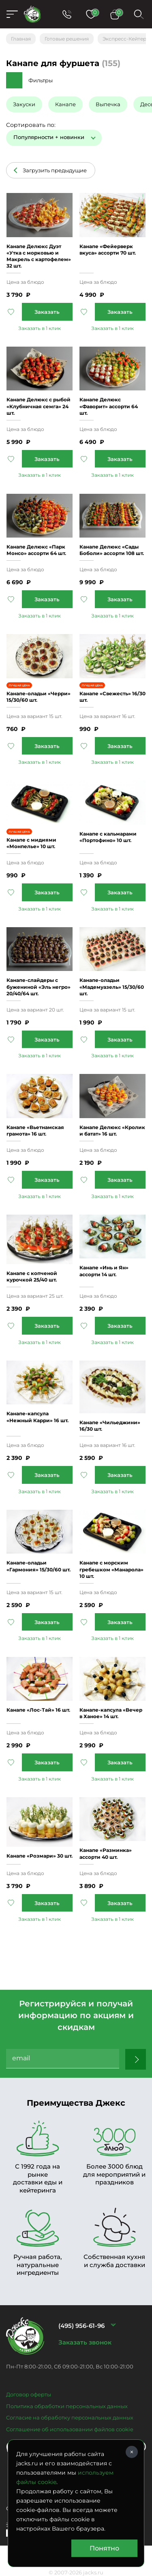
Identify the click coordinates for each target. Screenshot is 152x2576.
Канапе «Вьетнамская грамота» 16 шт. (35, 1130)
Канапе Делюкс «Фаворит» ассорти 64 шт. (108, 406)
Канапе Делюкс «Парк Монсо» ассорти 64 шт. (36, 550)
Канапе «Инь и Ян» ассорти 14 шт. (103, 1270)
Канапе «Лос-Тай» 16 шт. (38, 1710)
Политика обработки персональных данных (67, 2406)
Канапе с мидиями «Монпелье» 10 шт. (31, 843)
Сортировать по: (31, 125)
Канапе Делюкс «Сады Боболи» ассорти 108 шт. (111, 550)
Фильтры (40, 80)
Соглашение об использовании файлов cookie (69, 2429)
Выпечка (108, 104)
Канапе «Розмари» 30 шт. (39, 1856)
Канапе (65, 104)
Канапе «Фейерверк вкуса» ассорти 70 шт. (107, 249)
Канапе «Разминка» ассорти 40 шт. (105, 1853)
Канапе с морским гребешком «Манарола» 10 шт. (111, 1569)
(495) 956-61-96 (81, 2326)
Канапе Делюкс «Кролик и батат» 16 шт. (112, 1130)
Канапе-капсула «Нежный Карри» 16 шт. (37, 1416)
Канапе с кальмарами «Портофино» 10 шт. (108, 837)
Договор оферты (28, 2394)
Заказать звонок (84, 2342)
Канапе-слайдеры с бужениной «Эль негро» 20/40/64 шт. (38, 986)
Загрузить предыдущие (55, 170)
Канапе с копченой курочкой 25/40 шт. (31, 1276)
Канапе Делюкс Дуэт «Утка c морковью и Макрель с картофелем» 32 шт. (38, 256)
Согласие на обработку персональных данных (69, 2417)
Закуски (24, 104)
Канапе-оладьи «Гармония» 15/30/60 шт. (38, 1566)
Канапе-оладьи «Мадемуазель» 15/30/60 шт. (111, 986)
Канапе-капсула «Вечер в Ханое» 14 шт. (110, 1713)
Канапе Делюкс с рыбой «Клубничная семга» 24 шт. (38, 406)
